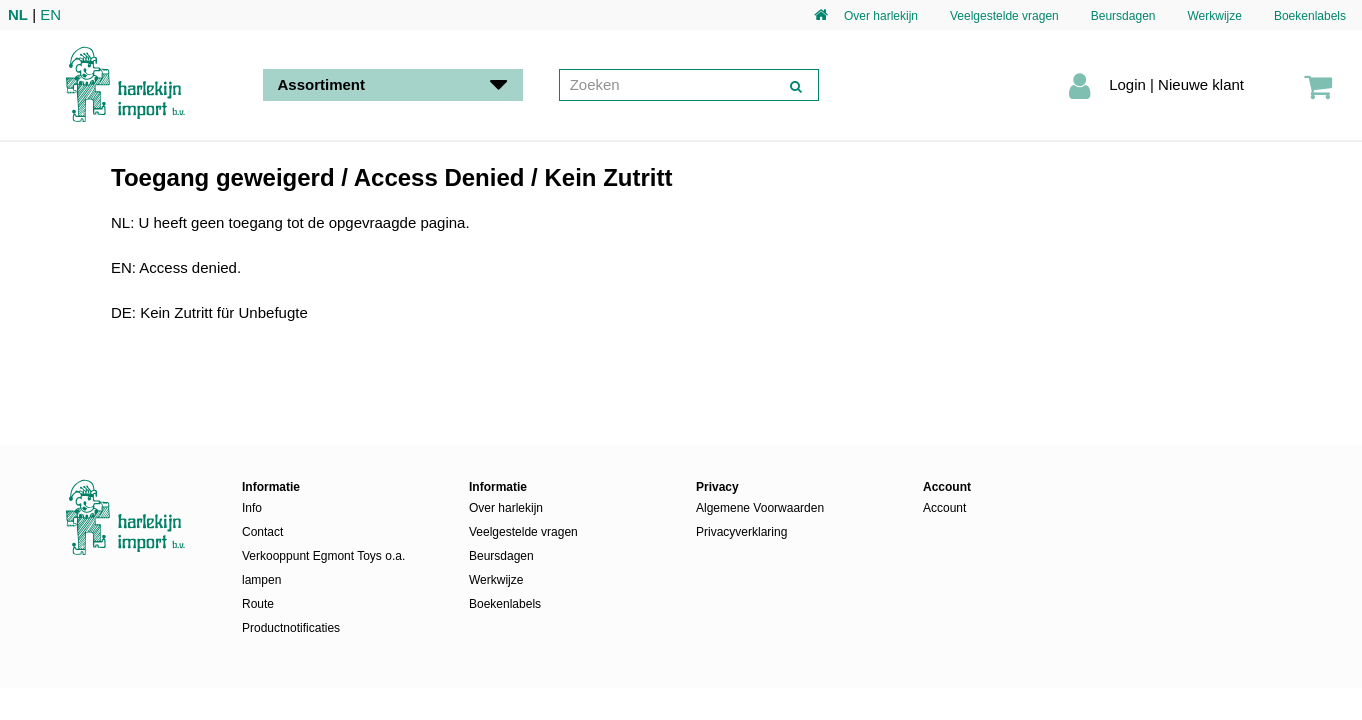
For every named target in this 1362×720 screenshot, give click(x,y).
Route (258, 604)
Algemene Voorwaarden (760, 508)
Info (252, 508)
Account (944, 508)
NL (18, 14)
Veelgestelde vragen (1004, 16)
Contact (262, 532)
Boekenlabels (1310, 16)
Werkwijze (1214, 16)
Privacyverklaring (741, 532)
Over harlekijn (881, 16)
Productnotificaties (291, 628)
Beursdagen (1123, 16)
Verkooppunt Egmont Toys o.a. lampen (323, 568)
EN (50, 14)
